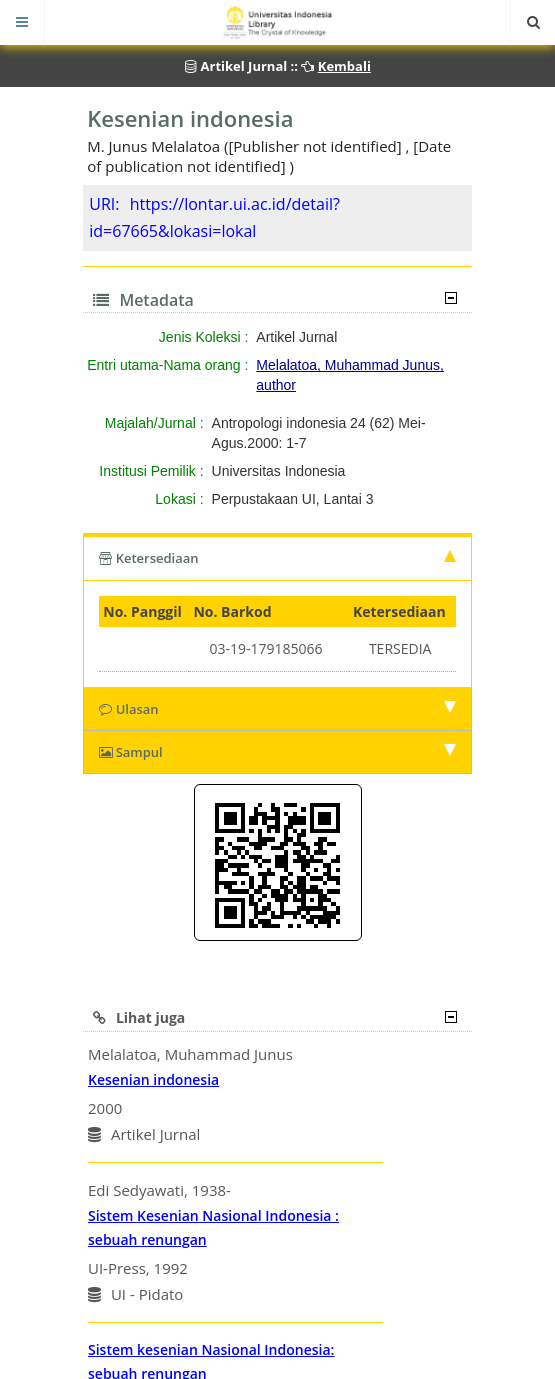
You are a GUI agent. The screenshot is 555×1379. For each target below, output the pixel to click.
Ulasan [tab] (277, 709)
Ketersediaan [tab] (277, 558)
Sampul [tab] (277, 752)
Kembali (344, 66)
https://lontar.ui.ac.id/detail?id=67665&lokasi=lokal (214, 217)
